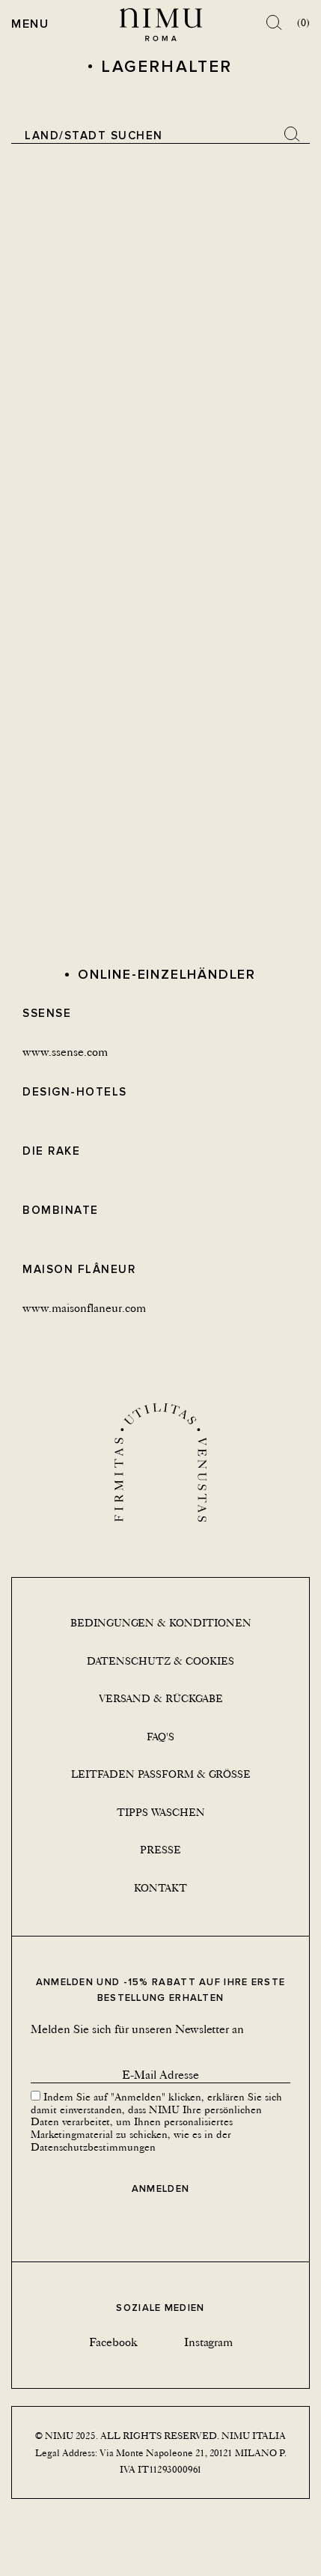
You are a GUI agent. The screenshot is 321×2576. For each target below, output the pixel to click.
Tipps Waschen (161, 1812)
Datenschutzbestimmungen (93, 2147)
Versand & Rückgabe (161, 1698)
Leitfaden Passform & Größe (161, 1774)
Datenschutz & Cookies (160, 1661)
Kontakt (160, 1888)
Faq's (160, 1737)
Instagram (208, 2342)
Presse (160, 1850)
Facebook (113, 2342)
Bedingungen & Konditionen (160, 1623)
